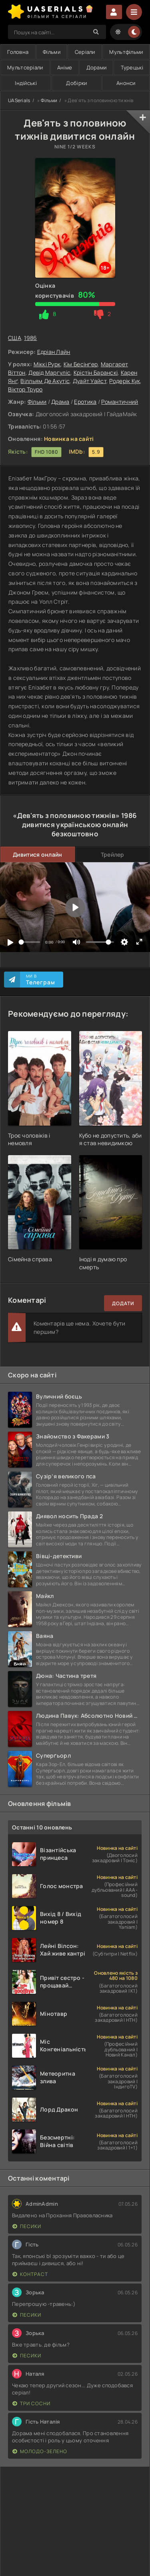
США (14, 338)
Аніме (64, 67)
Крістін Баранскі (96, 372)
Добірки (76, 83)
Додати (123, 1303)
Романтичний (119, 401)
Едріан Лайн (53, 352)
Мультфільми (126, 51)
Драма (60, 401)
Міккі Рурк (47, 364)
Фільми (51, 51)
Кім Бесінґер (81, 364)
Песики (26, 2226)
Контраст (30, 2274)
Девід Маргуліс (49, 372)
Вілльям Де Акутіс (45, 381)
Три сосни (31, 2403)
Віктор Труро (25, 389)
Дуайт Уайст (89, 381)
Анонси (126, 83)
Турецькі (132, 67)
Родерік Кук (124, 381)
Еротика (85, 401)
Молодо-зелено (39, 2451)
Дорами (96, 67)
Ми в (40, 979)
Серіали (85, 51)
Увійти (114, 12)
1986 (30, 338)
